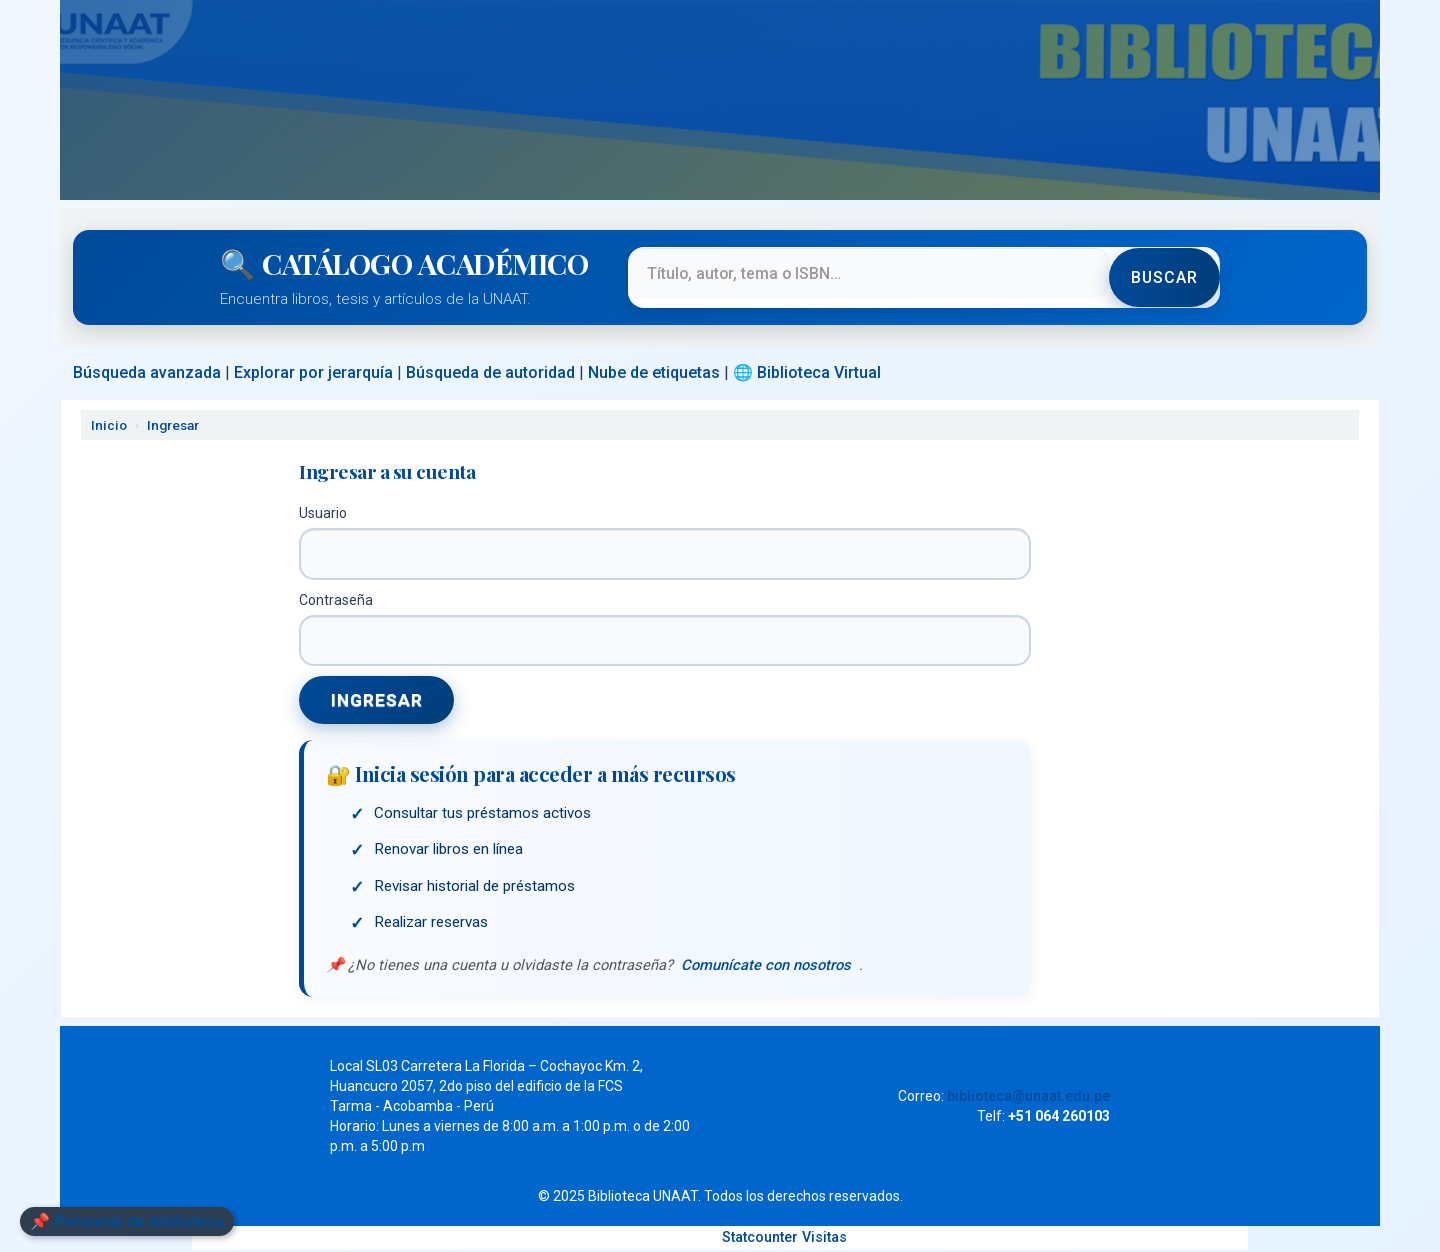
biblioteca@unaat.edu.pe (1028, 1098)
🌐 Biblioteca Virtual (807, 372)
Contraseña (336, 600)
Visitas (824, 1239)
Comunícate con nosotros (767, 967)
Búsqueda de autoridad (490, 372)
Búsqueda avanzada (147, 372)
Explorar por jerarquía (313, 372)
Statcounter (760, 1239)
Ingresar (173, 425)
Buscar (1164, 277)
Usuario (323, 513)
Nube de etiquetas (654, 372)
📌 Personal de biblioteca (127, 1221)
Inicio (109, 425)
